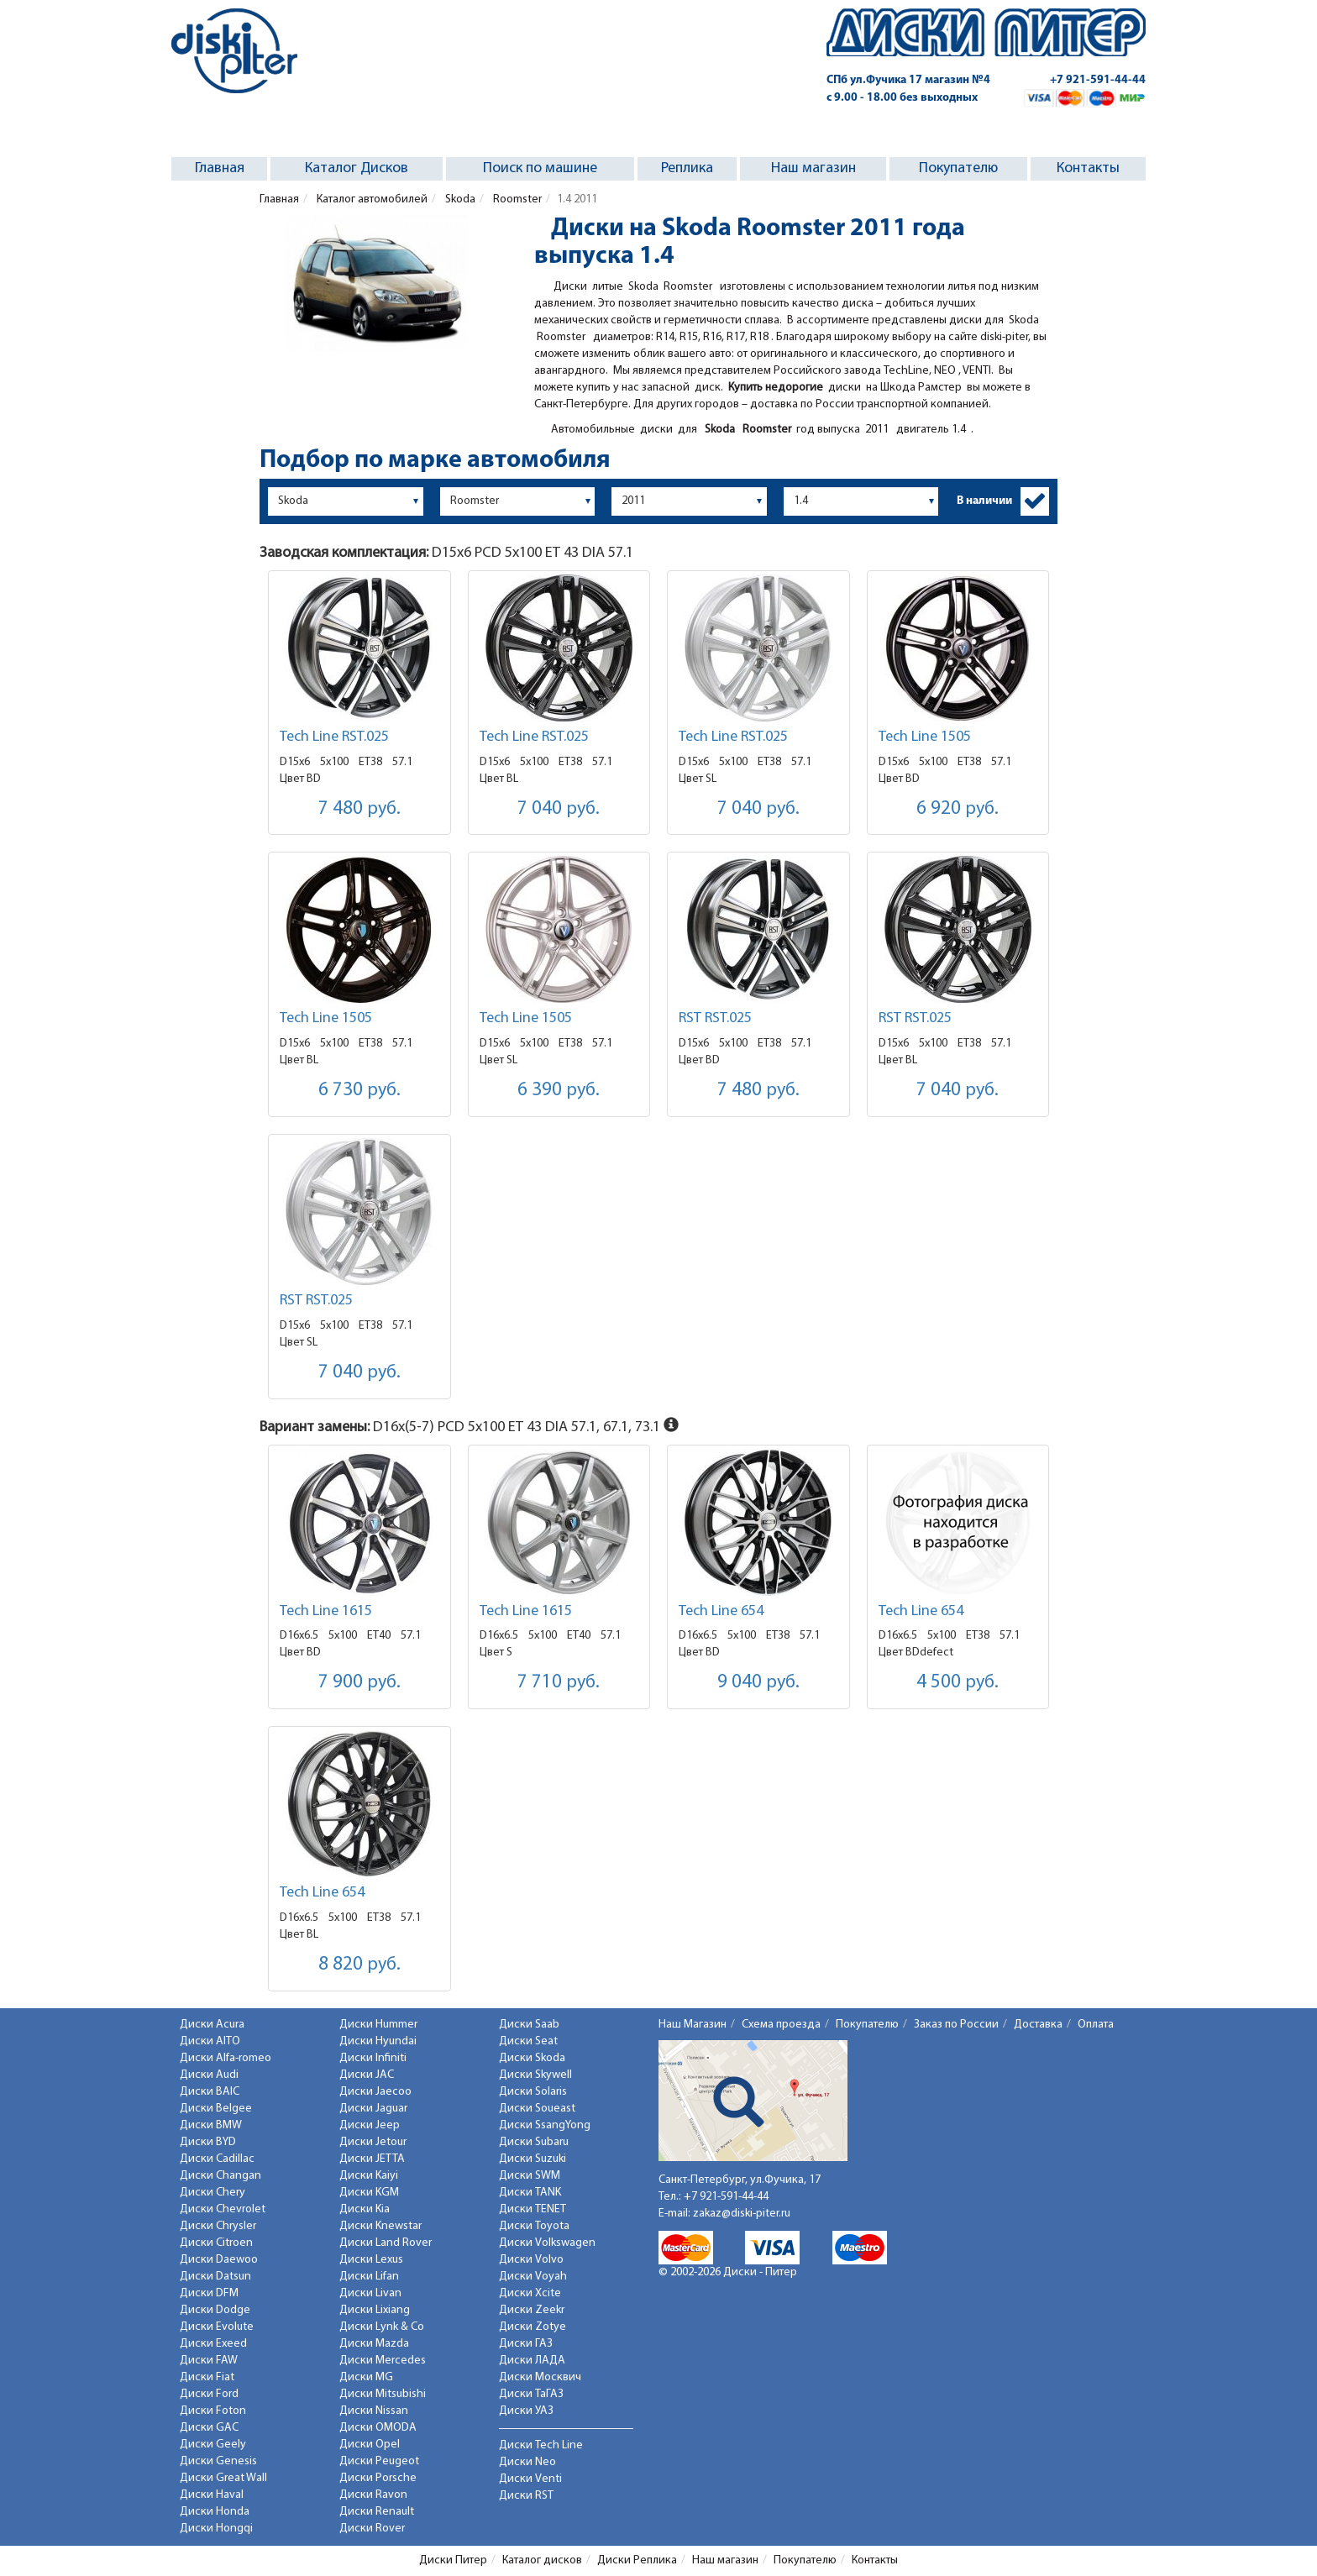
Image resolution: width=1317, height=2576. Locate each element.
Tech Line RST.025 (334, 737)
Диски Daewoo (219, 2259)
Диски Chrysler (218, 2226)
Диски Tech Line (541, 2445)
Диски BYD (208, 2142)
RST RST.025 (715, 1018)
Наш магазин (813, 168)
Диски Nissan (373, 2411)
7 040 (558, 809)
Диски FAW (209, 2360)
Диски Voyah (533, 2276)
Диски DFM (209, 2293)
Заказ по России (956, 2024)
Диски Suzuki (532, 2159)
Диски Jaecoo (375, 2091)
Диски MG (366, 2377)
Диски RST (526, 2495)
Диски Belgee (216, 2108)
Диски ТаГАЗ (531, 2394)
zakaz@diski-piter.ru (741, 2213)
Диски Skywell (535, 2075)
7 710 (558, 1682)
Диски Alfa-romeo (225, 2058)
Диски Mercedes (382, 2360)
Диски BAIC (209, 2091)
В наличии (984, 501)
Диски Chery (212, 2192)
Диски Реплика (637, 2560)
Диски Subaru (534, 2142)
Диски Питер (453, 2560)
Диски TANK (530, 2192)
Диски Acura (212, 2024)
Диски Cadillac (217, 2159)
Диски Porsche (378, 2478)
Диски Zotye (532, 2327)
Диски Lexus (371, 2259)
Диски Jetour (373, 2142)
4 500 (957, 1682)
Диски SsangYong (544, 2125)
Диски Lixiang (374, 2310)
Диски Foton (213, 2411)
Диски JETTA (372, 2159)
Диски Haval (212, 2495)
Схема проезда (781, 2024)
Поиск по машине (540, 168)
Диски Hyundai (378, 2041)
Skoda (459, 199)
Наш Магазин (692, 2024)
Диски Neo (527, 2462)
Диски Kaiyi (368, 2175)
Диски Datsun (215, 2276)
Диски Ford (209, 2394)
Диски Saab (529, 2024)
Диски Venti (530, 2479)
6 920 (957, 809)
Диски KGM (369, 2192)
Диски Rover (372, 2528)
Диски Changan (220, 2175)
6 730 (359, 1090)
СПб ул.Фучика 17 (908, 80)
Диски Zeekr (531, 2310)
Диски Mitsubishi (382, 2394)
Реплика (687, 168)
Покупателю (958, 168)
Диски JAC (366, 2075)
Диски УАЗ (526, 2411)
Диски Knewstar (380, 2226)
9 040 (758, 1682)
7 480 (359, 809)
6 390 (558, 1090)
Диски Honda (214, 2511)
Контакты (1088, 168)
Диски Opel (369, 2444)
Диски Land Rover (385, 2243)
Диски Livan (370, 2293)
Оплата (1096, 2024)
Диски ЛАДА (532, 2360)
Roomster (516, 199)
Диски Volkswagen (547, 2243)
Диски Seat (528, 2041)
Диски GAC (209, 2427)
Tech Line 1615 (326, 1611)
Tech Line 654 (721, 1611)
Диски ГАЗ (526, 2343)
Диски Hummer (378, 2024)
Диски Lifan (369, 2276)
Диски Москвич (540, 2377)
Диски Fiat (207, 2377)
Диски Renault (376, 2511)
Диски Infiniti (373, 2058)
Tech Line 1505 (925, 737)
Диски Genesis (218, 2461)
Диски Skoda (532, 2058)
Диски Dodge (215, 2310)
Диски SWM (529, 2175)
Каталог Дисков (356, 168)
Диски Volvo (531, 2259)
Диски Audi (209, 2075)
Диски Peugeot (379, 2461)
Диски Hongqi (216, 2528)
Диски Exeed (213, 2343)
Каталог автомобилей (371, 199)
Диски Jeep (369, 2125)
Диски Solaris (533, 2091)
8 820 (359, 1965)
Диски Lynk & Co (381, 2327)
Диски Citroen (216, 2243)
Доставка (1038, 2024)
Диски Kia (364, 2209)
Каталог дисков (542, 2560)
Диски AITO (210, 2041)
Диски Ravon (373, 2495)
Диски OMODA (378, 2427)
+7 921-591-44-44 (1098, 80)
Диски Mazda (374, 2343)
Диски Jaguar (373, 2108)
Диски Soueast (537, 2108)
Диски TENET (532, 2209)
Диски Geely (213, 2444)
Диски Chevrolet (222, 2209)
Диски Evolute (217, 2327)
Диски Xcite (530, 2293)
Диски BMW (211, 2125)
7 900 (359, 1682)
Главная (219, 168)
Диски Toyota (534, 2226)
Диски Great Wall (223, 2478)
